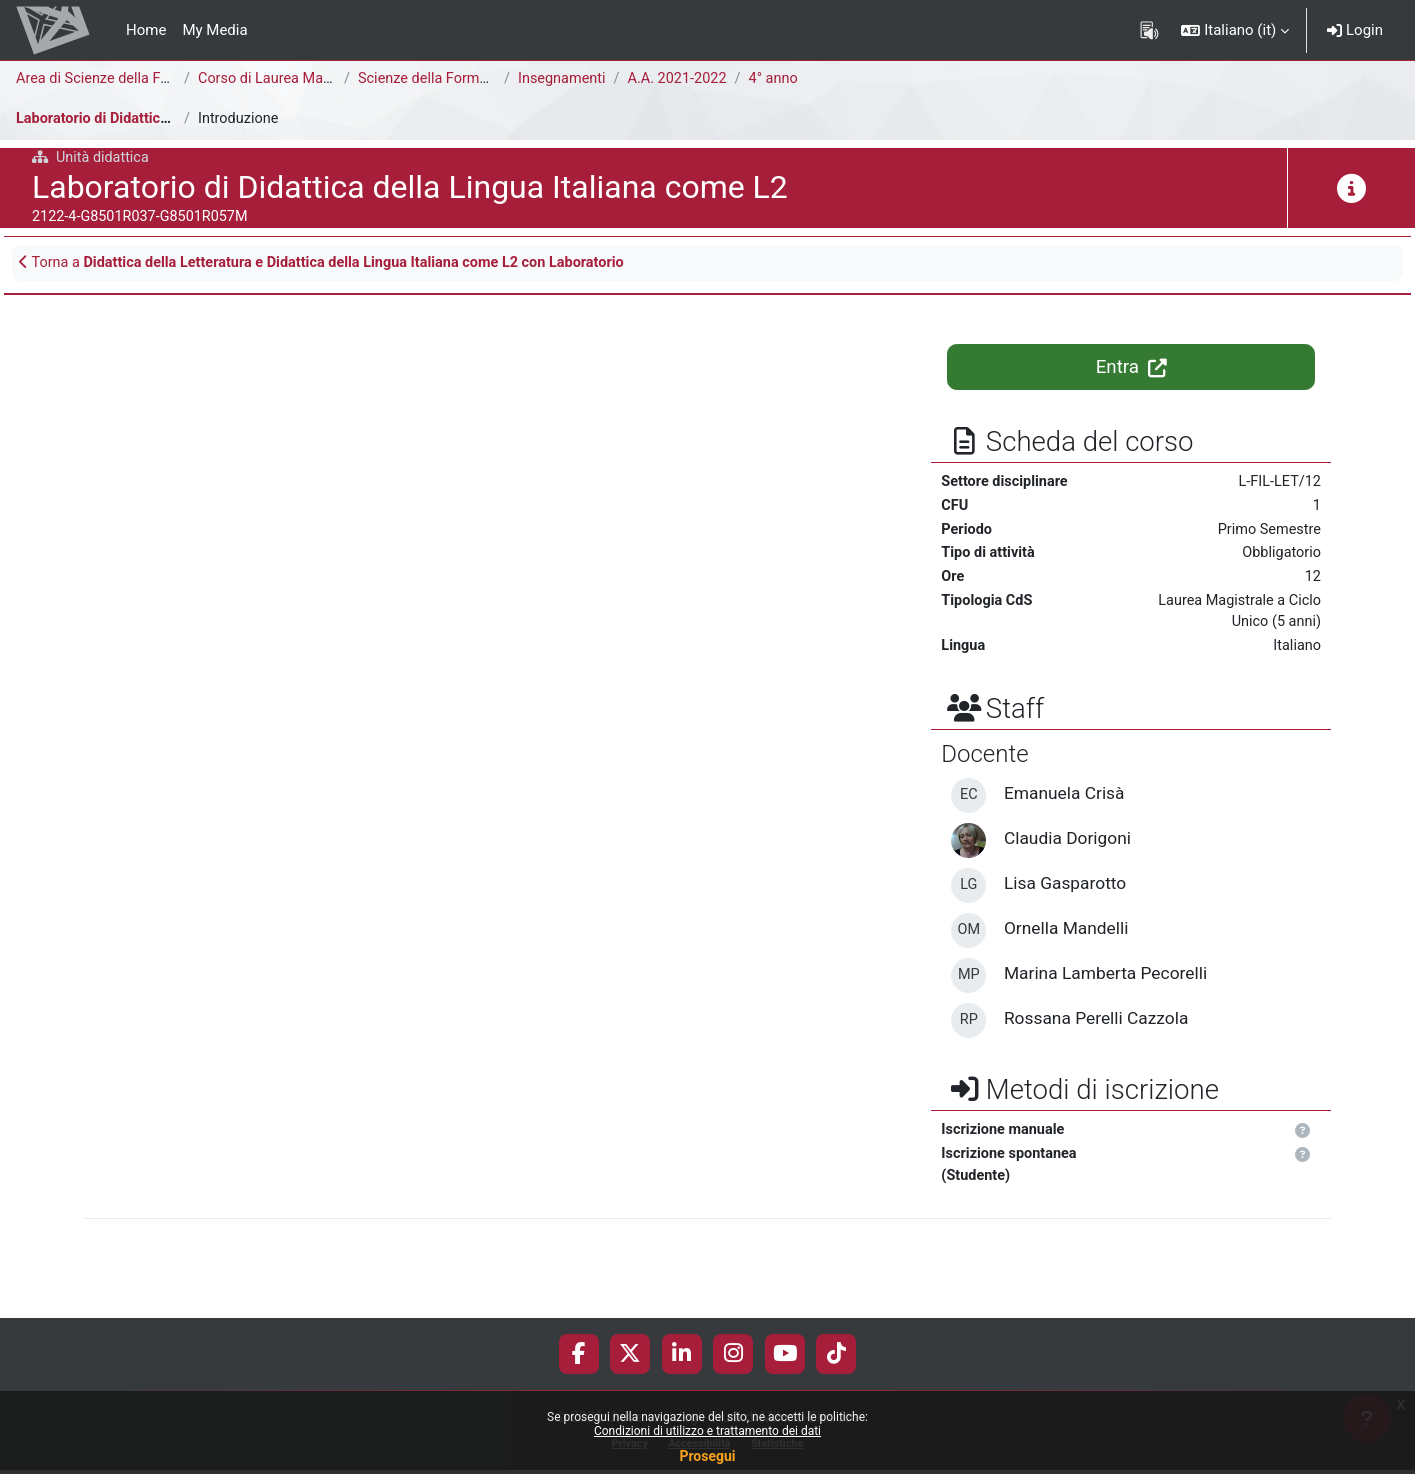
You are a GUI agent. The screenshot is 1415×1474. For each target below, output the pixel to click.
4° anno (781, 79)
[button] (1235, 30)
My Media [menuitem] (214, 30)
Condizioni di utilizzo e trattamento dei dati (707, 1431)
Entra (1131, 369)
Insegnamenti (563, 79)
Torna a (333, 264)
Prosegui (707, 1456)
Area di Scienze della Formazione (126, 79)
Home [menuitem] (146, 30)
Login (1355, 30)
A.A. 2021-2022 (682, 79)
